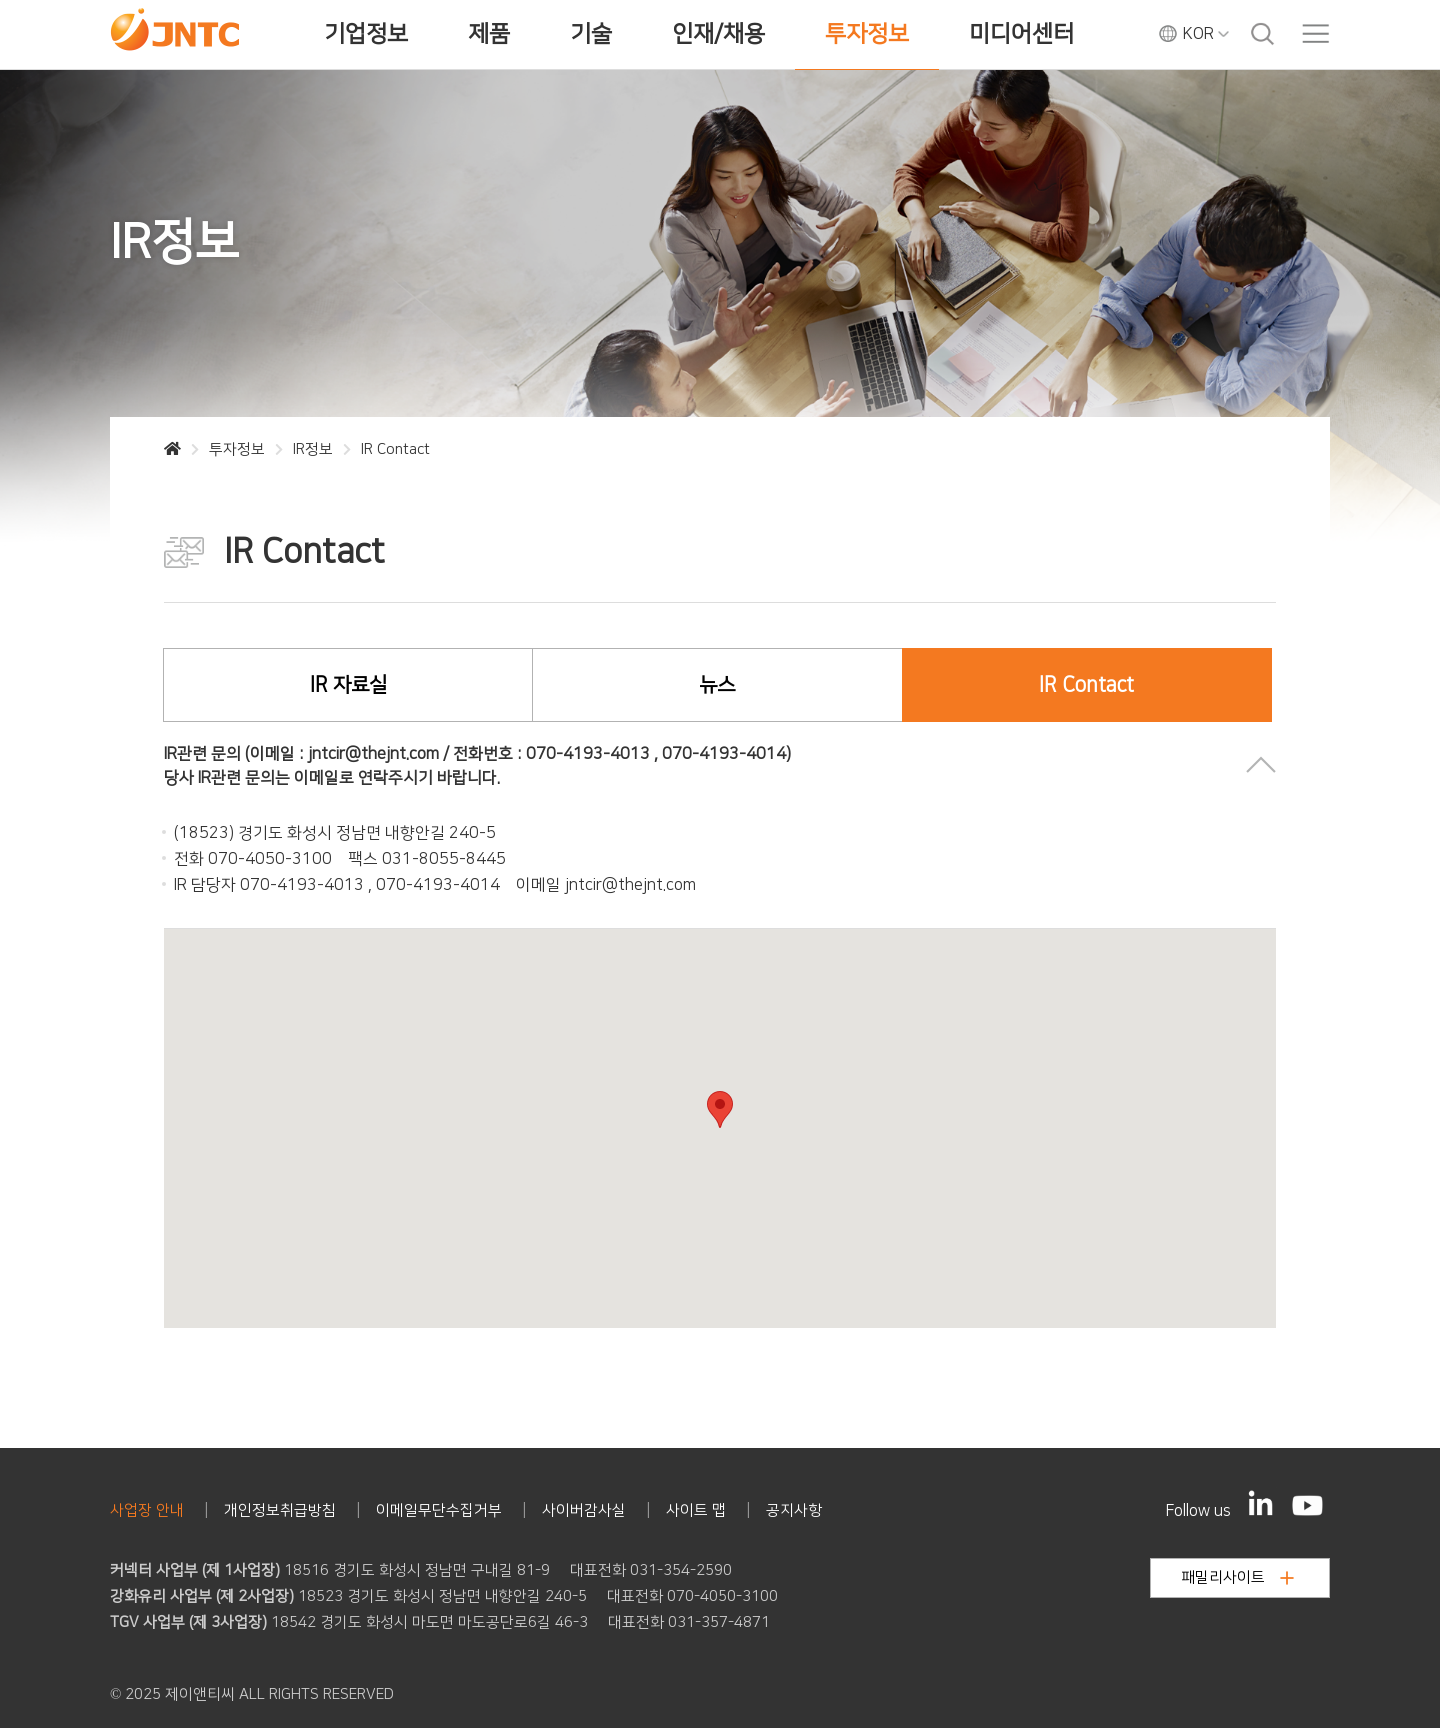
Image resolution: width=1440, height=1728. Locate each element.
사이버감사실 (584, 1510)
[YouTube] (1307, 1505)
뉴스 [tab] (717, 685)
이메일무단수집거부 (439, 1510)
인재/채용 (718, 34)
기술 (591, 34)
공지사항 (794, 1510)
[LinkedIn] (1261, 1503)
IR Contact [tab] (1086, 685)
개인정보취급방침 (280, 1510)
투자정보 (867, 34)
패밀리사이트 (1237, 1577)
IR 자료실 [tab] (348, 685)
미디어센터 (1021, 34)
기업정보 (366, 34)
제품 (489, 34)
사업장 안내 (147, 1510)
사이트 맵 (696, 1510)
